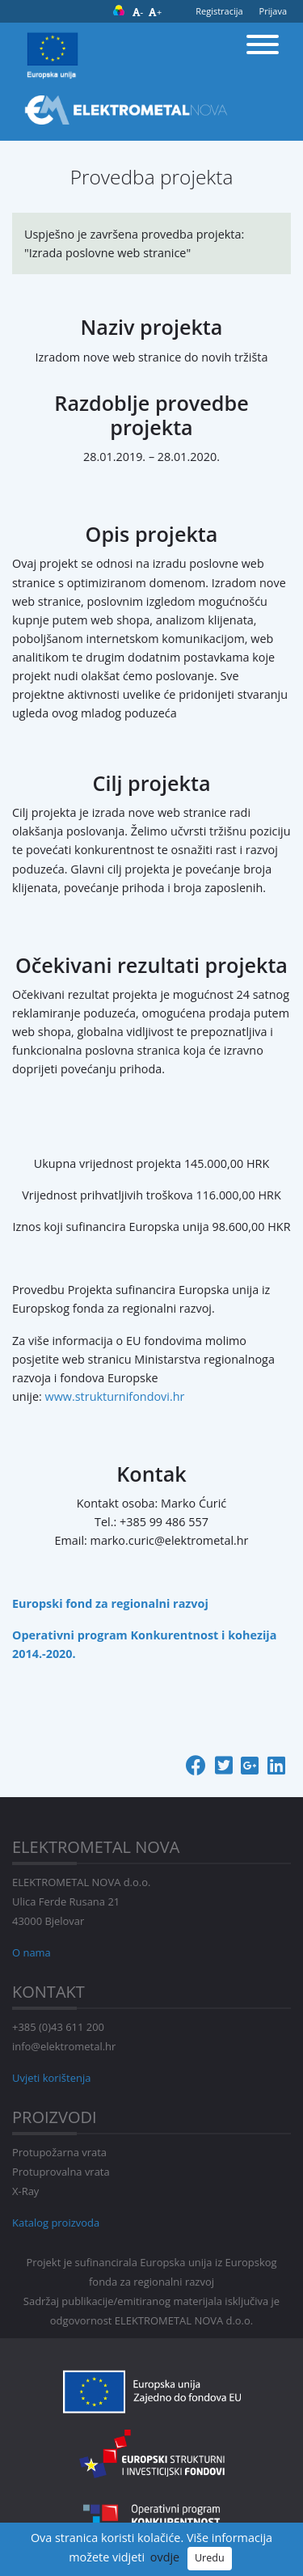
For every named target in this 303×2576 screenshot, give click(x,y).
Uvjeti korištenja (51, 2078)
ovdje (164, 2557)
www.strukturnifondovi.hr (115, 1396)
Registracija (219, 11)
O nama (31, 1952)
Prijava (273, 11)
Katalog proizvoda (55, 2222)
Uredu (210, 2558)
